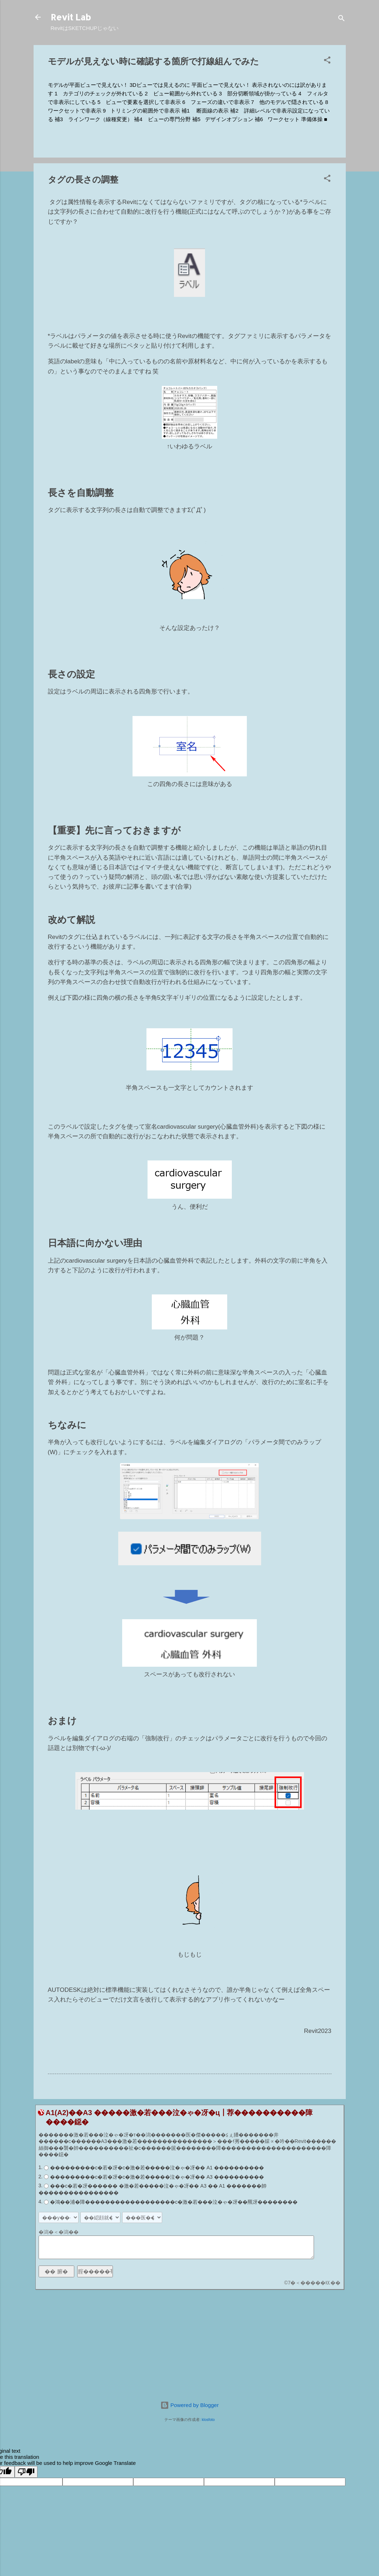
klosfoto (208, 2419)
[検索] (341, 19)
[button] (327, 61)
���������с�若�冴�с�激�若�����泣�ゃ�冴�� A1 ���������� (157, 2167)
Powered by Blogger (189, 2405)
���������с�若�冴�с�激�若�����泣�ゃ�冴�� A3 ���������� (157, 2177)
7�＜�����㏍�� (314, 2283)
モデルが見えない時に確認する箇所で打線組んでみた (153, 61)
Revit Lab (71, 17)
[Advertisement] (189, 2345)
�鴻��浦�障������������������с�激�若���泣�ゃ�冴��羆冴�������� (174, 2202)
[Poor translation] (26, 2472)
